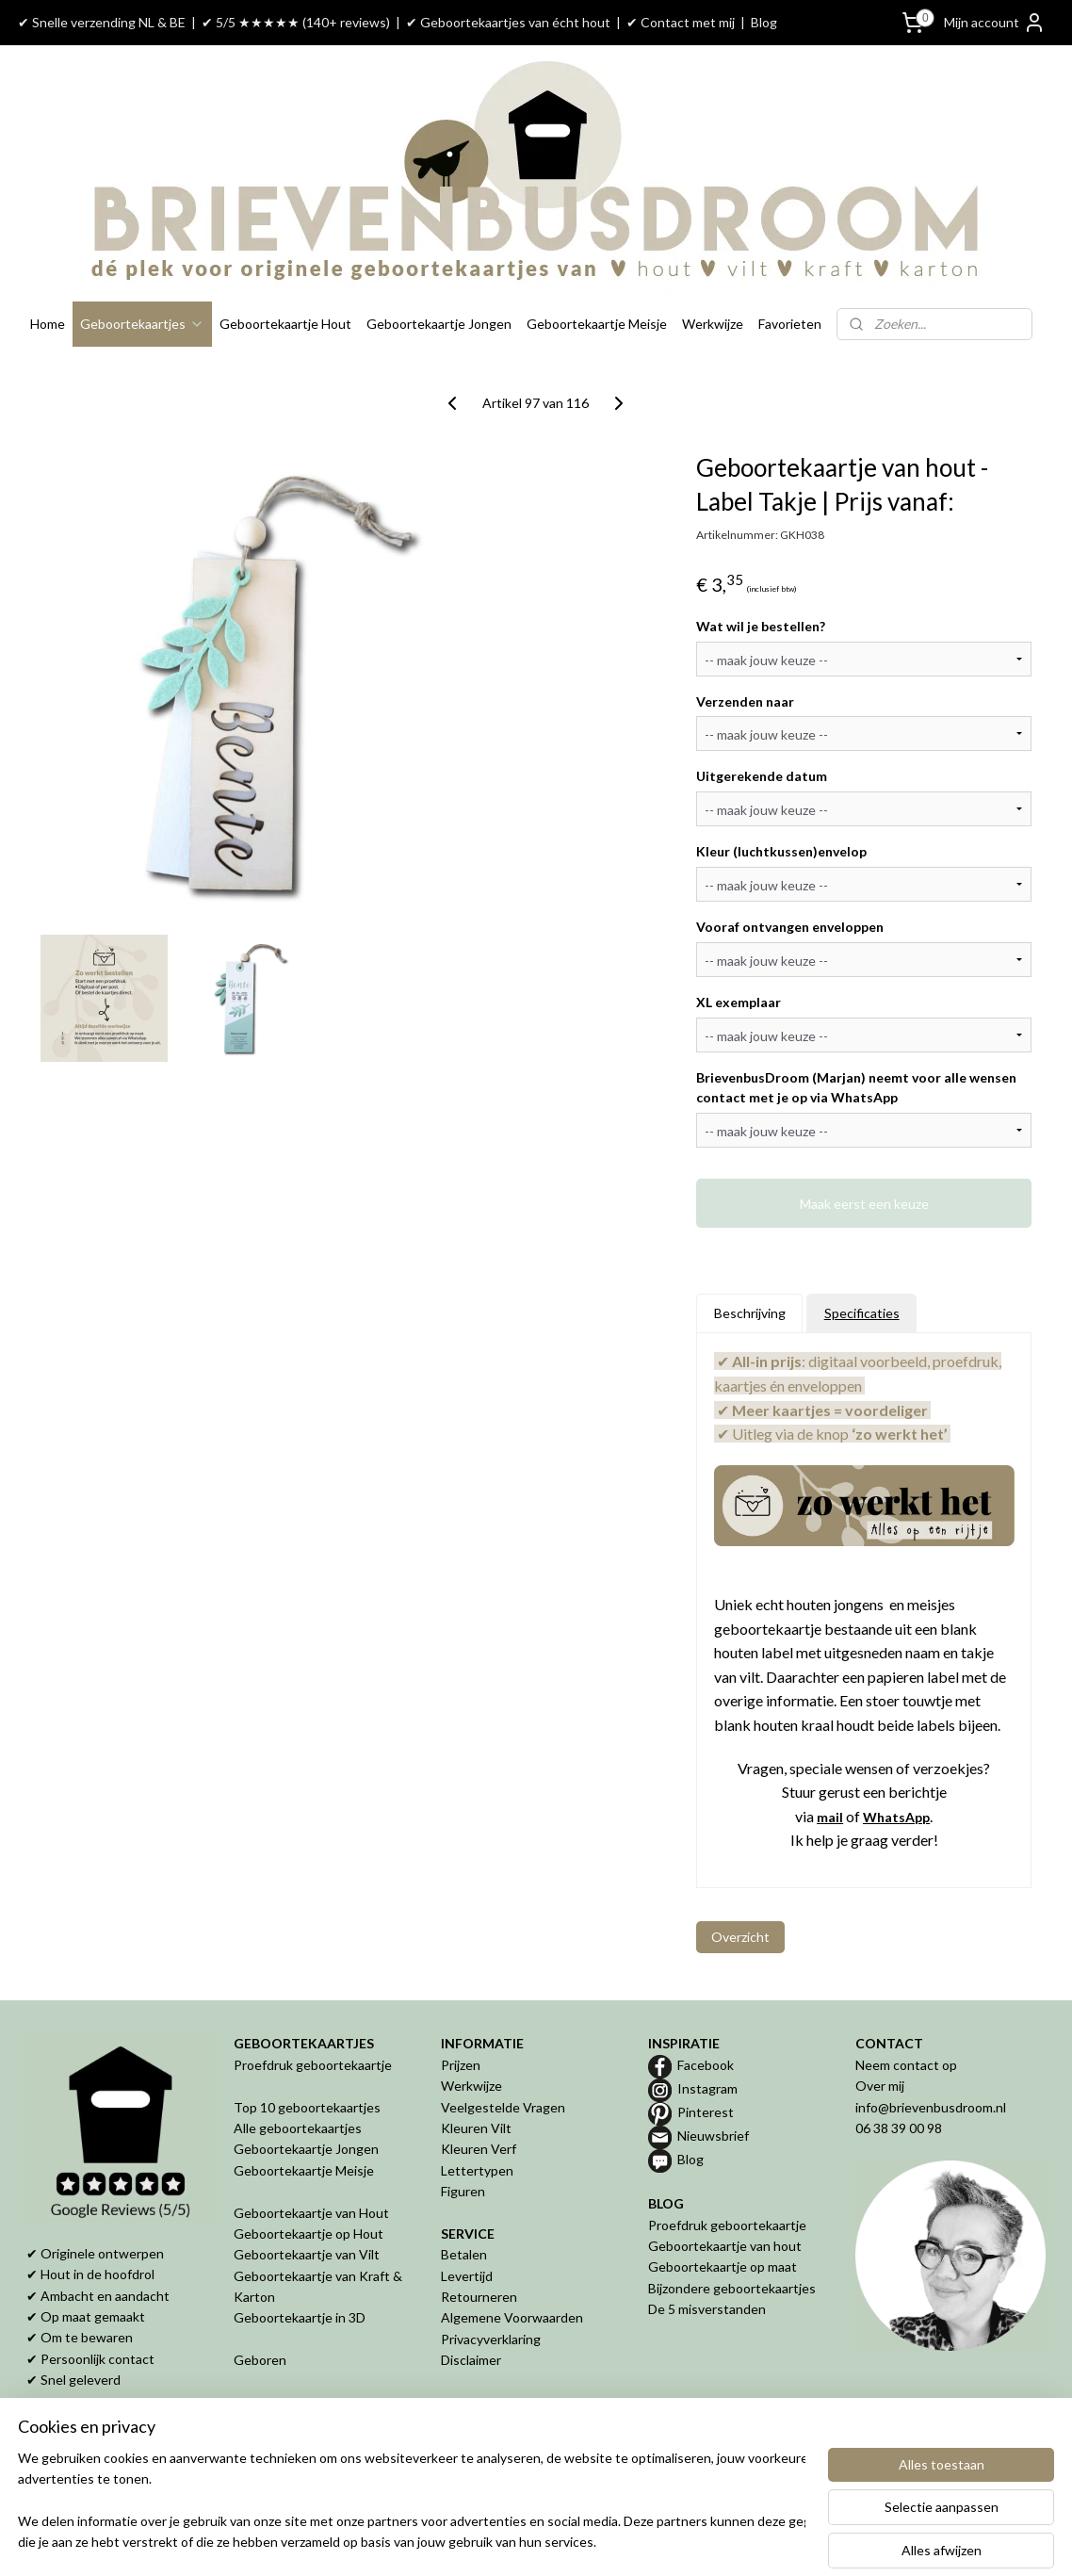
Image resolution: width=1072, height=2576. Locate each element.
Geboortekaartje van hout (725, 2246)
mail (830, 1817)
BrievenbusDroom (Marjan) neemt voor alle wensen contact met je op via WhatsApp (856, 1087)
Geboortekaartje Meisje (597, 324)
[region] (412, 2501)
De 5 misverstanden (707, 2309)
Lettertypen (477, 2170)
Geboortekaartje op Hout (308, 2233)
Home (47, 324)
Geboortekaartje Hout (285, 324)
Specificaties (862, 1313)
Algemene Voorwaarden (512, 2317)
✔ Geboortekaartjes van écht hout (508, 22)
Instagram (707, 2088)
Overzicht (740, 1937)
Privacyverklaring (491, 2339)
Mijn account (995, 22)
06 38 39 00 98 (898, 2128)
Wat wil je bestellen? (760, 626)
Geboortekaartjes (142, 324)
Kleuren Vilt (476, 2128)
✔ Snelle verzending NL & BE (102, 22)
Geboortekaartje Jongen (439, 324)
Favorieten (789, 324)
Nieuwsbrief (713, 2136)
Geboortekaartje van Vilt (308, 2254)
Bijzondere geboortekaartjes (732, 2288)
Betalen (464, 2254)
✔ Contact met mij (680, 22)
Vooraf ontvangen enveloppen (790, 927)
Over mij (879, 2086)
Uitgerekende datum (761, 776)
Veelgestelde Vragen (503, 2107)
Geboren (260, 2360)
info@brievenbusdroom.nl (930, 2107)
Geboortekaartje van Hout (311, 2213)
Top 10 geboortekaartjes (307, 2107)
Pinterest (705, 2112)
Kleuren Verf (478, 2149)
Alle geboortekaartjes (298, 2128)
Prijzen (460, 2065)
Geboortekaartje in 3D (299, 2317)
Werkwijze (712, 324)
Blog (764, 22)
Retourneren (479, 2297)
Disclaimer (471, 2360)
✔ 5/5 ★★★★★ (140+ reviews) (296, 22)
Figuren (463, 2191)
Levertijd (467, 2276)
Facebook (705, 2065)
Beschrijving (750, 1313)
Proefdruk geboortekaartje (313, 2065)
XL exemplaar (738, 1002)
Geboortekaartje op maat (722, 2266)
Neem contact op (906, 2065)
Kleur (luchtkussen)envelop (781, 851)
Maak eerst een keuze (864, 1203)
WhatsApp (896, 1817)
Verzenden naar (745, 701)
